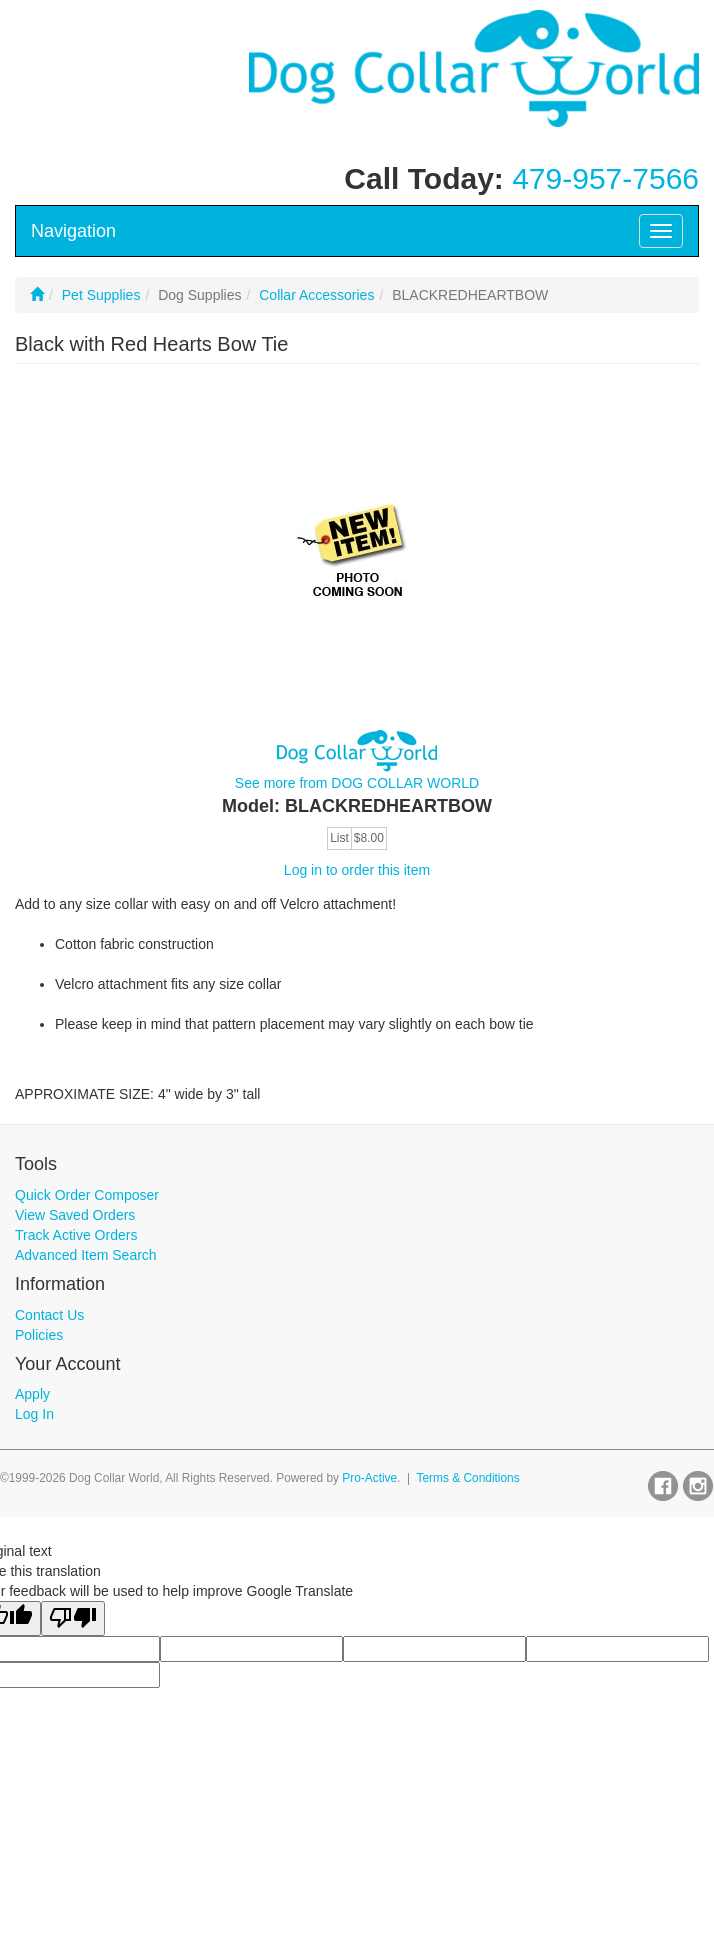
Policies (39, 1335)
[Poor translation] (73, 1618)
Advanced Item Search (86, 1255)
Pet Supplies (101, 295)
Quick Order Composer (87, 1195)
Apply (32, 1394)
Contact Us (49, 1315)
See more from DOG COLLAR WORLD (357, 783)
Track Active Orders (76, 1235)
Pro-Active (369, 1478)
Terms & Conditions (468, 1478)
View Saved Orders (75, 1215)
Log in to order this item (357, 870)
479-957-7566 (605, 178)
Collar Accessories (316, 295)
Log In (34, 1414)
